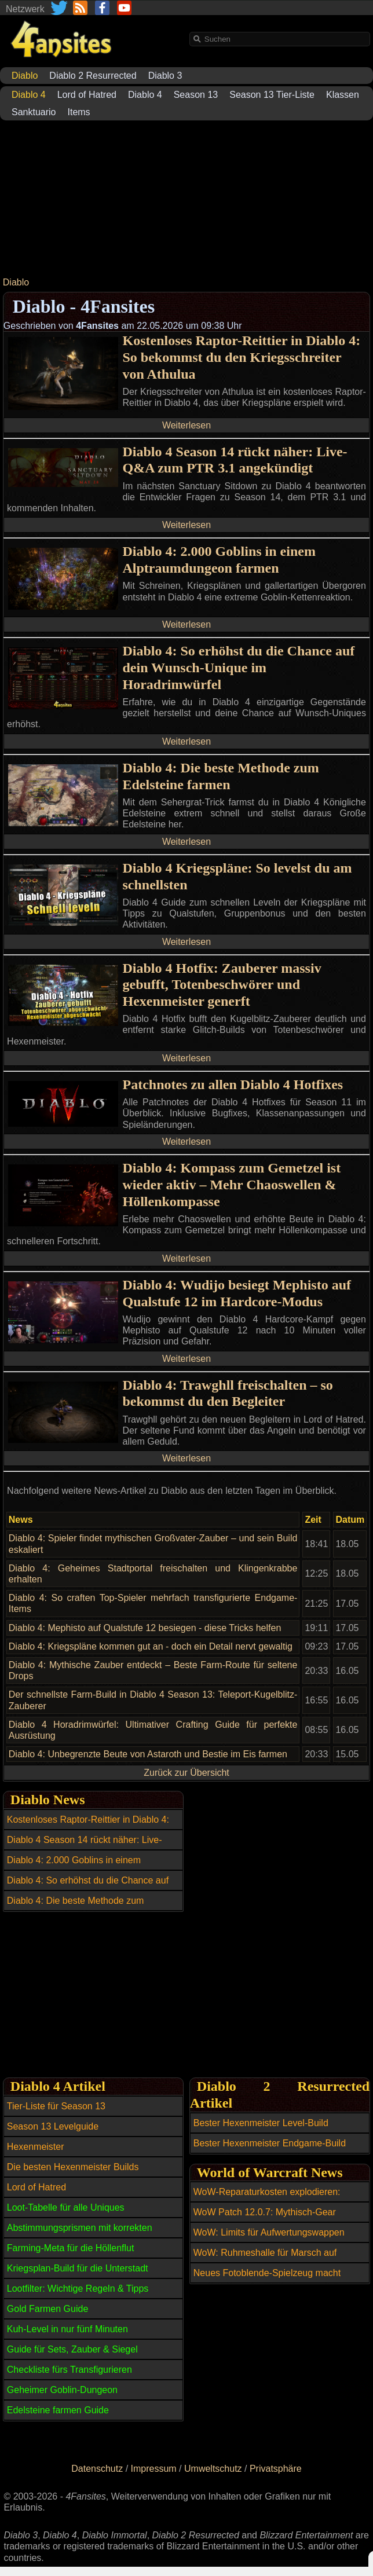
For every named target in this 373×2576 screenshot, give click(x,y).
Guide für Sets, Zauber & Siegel (72, 2349)
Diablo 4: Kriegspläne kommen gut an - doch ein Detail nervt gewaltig (150, 1646)
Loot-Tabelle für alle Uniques (66, 2207)
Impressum (154, 2469)
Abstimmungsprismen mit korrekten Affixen (79, 2234)
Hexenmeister (35, 2147)
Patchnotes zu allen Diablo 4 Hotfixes (233, 1084)
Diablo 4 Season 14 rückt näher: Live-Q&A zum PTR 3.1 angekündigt (235, 460)
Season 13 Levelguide (52, 2126)
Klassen (342, 95)
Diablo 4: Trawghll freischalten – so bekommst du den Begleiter (228, 1393)
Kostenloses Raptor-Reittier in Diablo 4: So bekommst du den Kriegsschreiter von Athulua (242, 357)
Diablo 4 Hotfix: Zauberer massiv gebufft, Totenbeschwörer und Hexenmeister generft (222, 985)
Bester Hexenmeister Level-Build (260, 2123)
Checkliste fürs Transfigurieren (69, 2370)
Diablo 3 (165, 75)
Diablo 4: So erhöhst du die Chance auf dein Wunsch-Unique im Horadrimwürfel (239, 667)
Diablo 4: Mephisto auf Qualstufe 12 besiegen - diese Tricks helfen (145, 1628)
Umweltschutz (213, 2469)
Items (79, 112)
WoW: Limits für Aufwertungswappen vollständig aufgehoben (269, 2239)
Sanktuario (34, 112)
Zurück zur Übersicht (186, 1773)
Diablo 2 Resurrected (92, 75)
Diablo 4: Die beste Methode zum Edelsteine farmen (221, 776)
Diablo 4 (145, 95)
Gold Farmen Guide (48, 2309)
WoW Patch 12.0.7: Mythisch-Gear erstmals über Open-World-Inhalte (264, 2218)
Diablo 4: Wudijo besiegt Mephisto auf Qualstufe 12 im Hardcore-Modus (237, 1293)
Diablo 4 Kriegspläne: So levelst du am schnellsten (237, 876)
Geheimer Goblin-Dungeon (62, 2390)
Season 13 (196, 95)
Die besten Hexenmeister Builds (73, 2167)
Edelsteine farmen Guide (58, 2410)
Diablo (16, 282)
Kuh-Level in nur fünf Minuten (67, 2329)
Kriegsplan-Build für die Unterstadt (77, 2268)
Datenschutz (97, 2469)
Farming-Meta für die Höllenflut (70, 2248)
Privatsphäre (276, 2469)
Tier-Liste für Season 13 (56, 2106)
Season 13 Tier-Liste (272, 95)
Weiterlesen (186, 425)
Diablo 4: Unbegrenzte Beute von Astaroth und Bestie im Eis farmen (148, 1754)
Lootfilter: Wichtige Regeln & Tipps (78, 2288)
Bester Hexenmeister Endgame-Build (269, 2143)
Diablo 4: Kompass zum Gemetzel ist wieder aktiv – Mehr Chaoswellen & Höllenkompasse (232, 1184)
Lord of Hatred (86, 95)
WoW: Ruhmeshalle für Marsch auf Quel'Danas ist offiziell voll (265, 2259)
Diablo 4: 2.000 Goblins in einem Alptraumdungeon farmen (219, 560)
